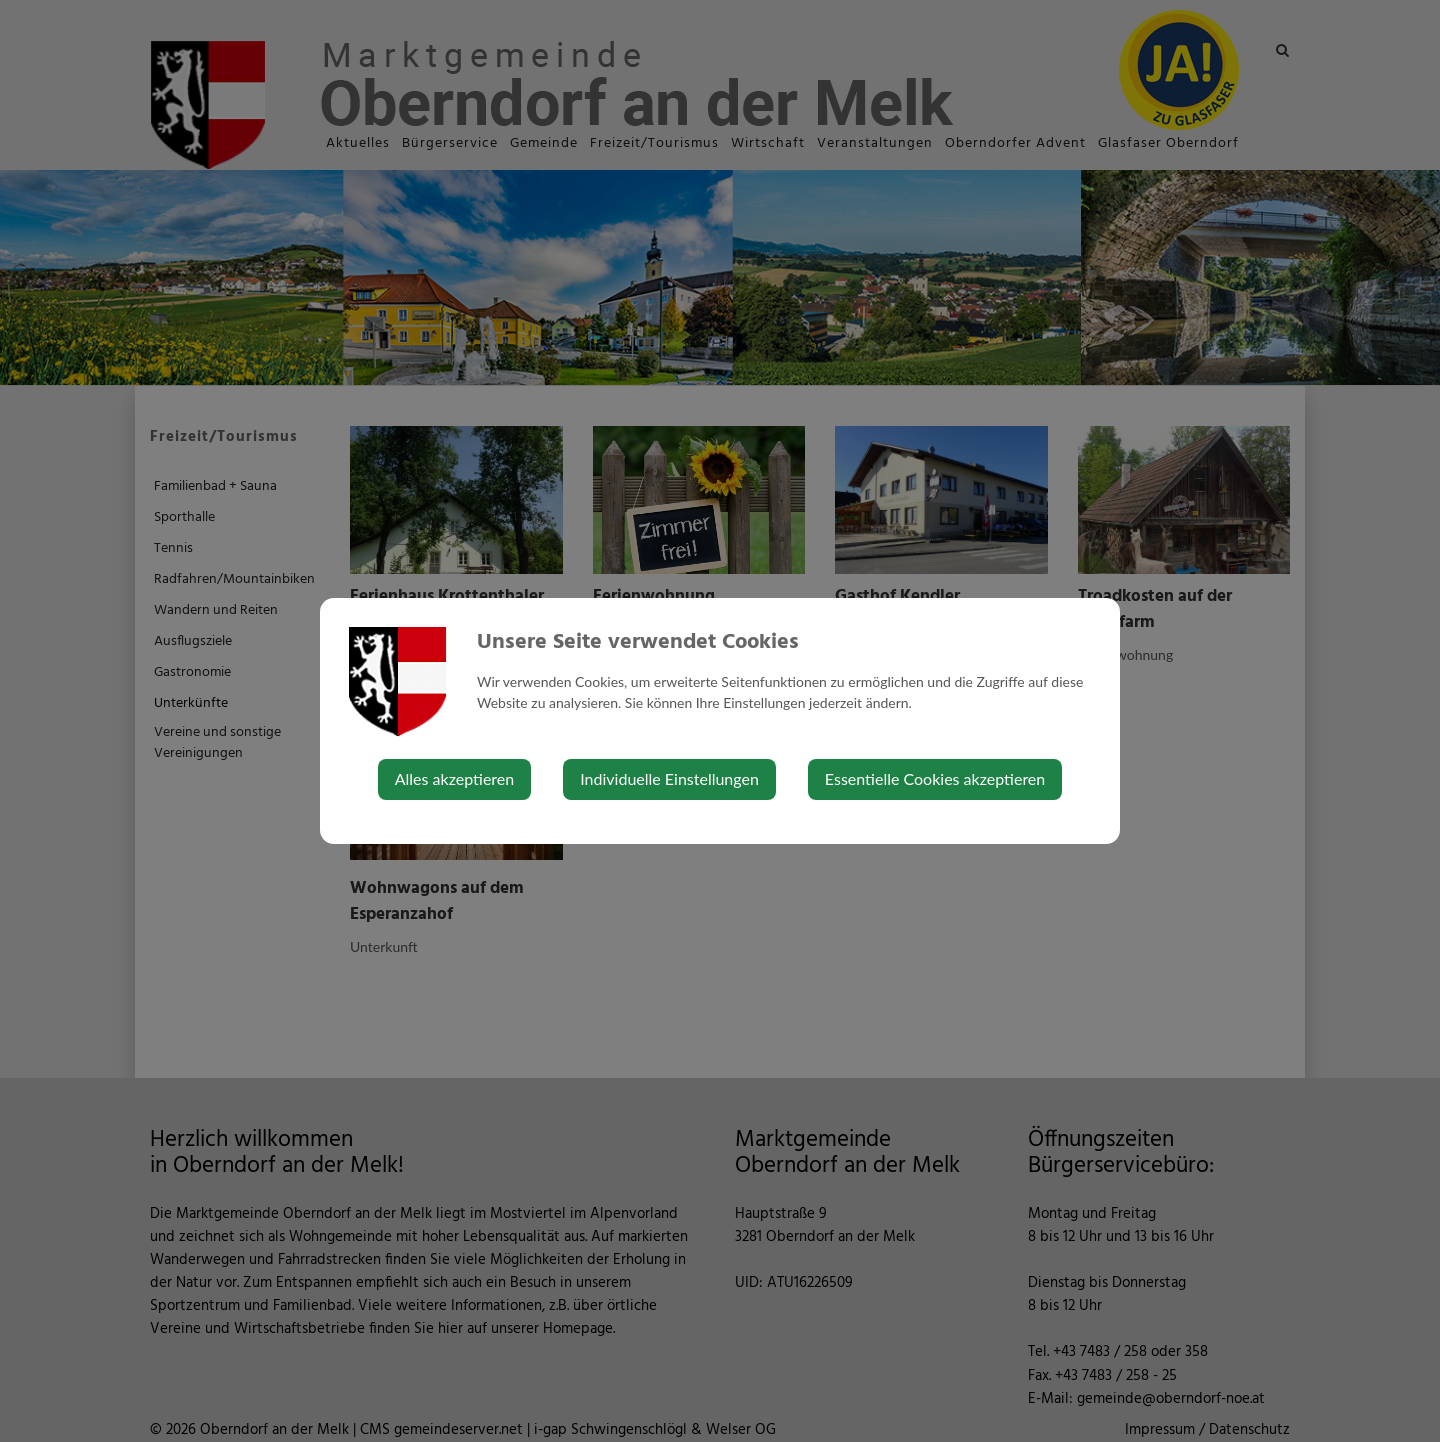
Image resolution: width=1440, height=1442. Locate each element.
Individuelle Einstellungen (669, 778)
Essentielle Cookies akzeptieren (935, 778)
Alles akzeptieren (454, 778)
